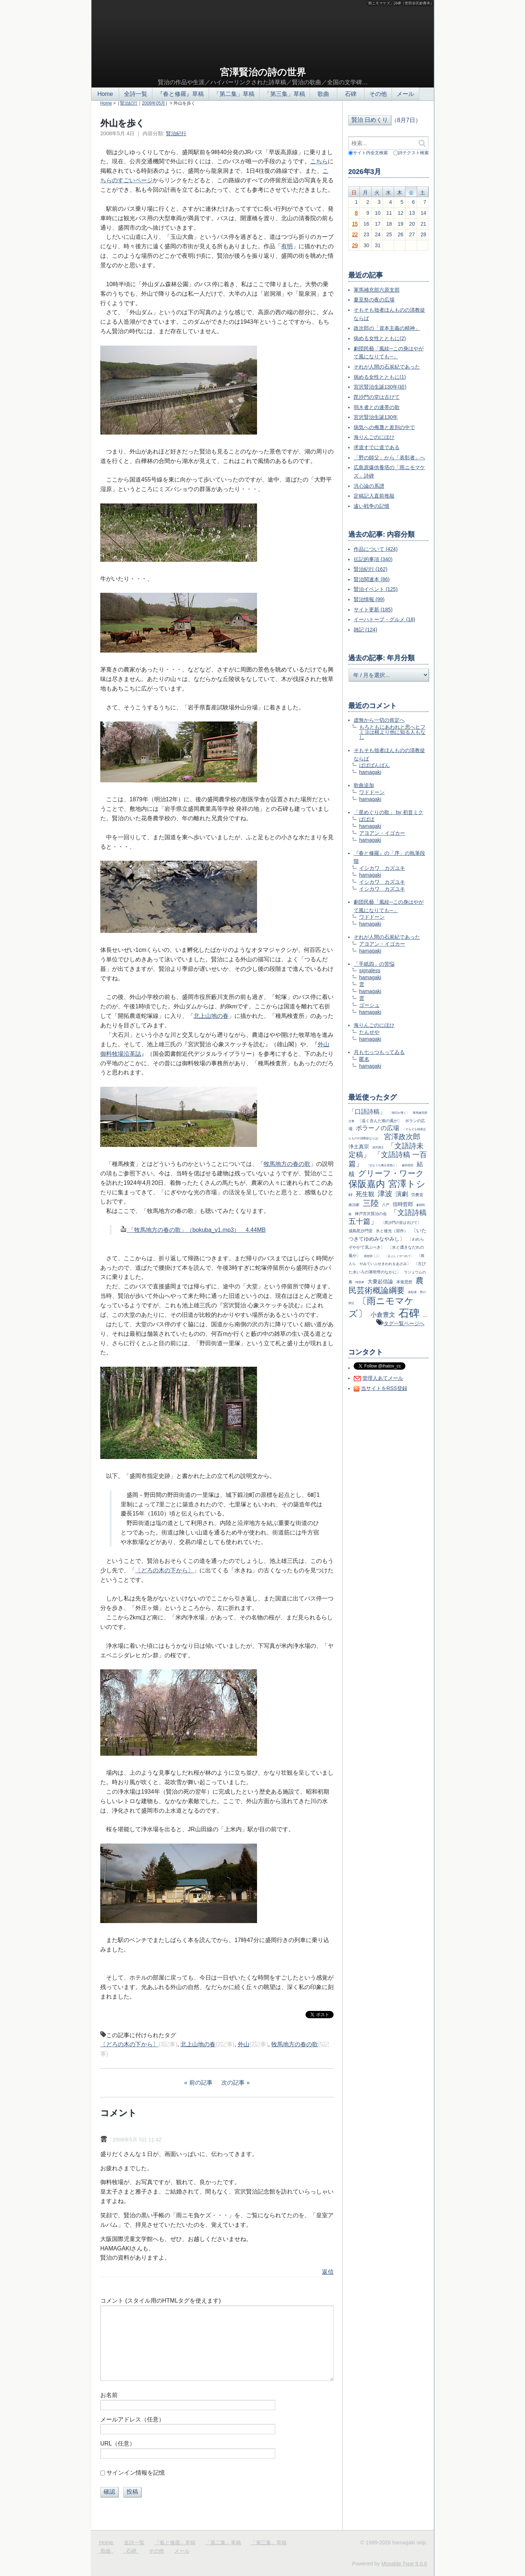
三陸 (371, 1203)
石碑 (350, 94)
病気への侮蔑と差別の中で (384, 427)
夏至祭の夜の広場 (374, 300)
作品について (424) (376, 549)
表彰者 (412, 1292)
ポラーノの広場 (377, 1128)
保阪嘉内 (367, 1184)
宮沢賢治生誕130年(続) (380, 387)
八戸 (385, 1205)
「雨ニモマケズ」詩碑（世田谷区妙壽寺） (399, 3)
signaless (369, 970)
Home (105, 94)
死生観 (365, 1194)
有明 (287, 246)
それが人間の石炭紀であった (387, 367)
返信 (328, 2272)
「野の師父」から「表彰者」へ (389, 457)
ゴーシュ (369, 1005)
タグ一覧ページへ (404, 1323)
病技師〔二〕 (372, 1256)
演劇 (402, 1194)
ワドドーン (372, 792)
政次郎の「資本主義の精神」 (387, 328)
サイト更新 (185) (373, 609)
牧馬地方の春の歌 (287, 1164)
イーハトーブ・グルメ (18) (384, 619)
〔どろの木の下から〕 (164, 1570)
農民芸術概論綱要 (386, 1285)
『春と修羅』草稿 (180, 94)
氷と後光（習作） (392, 1231)
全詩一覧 (135, 94)
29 (355, 245)
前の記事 (201, 2082)
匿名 (364, 1059)
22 (355, 234)
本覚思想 (404, 1282)
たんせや (369, 1032)
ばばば (366, 819)
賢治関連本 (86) (372, 579)
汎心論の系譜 (369, 486)
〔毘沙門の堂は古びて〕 (401, 1223)
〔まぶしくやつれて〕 (399, 1256)
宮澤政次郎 (402, 1137)
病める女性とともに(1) (380, 377)
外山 (243, 2044)
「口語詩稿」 (367, 1111)
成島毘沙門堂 (361, 1231)
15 (355, 224)
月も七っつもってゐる (379, 1052)
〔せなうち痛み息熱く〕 (382, 1165)
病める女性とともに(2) (380, 338)
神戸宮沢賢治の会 (371, 1213)
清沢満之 (378, 1147)
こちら (319, 161)
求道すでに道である (377, 447)
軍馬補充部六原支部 (377, 290)
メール (405, 94)
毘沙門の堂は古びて (377, 397)
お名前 (109, 2395)
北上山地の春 (211, 1016)
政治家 (354, 1205)
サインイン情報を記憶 (135, 2473)
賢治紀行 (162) (371, 569)
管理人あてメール (382, 1378)
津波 (385, 1194)
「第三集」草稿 (284, 94)
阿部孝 (359, 1282)
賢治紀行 (128, 103)
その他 (378, 94)
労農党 (417, 1194)
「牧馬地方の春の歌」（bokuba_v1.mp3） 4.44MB (193, 1230)
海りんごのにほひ (374, 437)
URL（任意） (117, 2443)
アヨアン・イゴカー (382, 833)
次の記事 (233, 2082)
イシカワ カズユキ (382, 868)
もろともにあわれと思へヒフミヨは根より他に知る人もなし (392, 732)
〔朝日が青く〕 (399, 1112)
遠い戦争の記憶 (371, 506)
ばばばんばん (374, 765)
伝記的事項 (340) (373, 559)
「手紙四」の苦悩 (374, 964)
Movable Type (404, 2564)
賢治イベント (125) (376, 589)
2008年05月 (153, 103)
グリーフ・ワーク (391, 1173)
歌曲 (323, 94)
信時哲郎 (403, 1204)
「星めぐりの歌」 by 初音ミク (388, 812)
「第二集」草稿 (234, 94)
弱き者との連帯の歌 (377, 407)
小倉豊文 (382, 1314)
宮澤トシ (406, 1184)
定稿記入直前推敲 (374, 496)
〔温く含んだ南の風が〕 (380, 1120)
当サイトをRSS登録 (384, 1388)
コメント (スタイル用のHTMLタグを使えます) (160, 2300)
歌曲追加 (364, 785)
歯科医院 (407, 1165)
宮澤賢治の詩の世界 (263, 72)
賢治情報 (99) (369, 599)
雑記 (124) (365, 630)
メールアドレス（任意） (132, 2419)
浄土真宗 (359, 1146)
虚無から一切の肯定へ (379, 720)
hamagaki (370, 772)
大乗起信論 (380, 1281)
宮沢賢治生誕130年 (376, 417)
